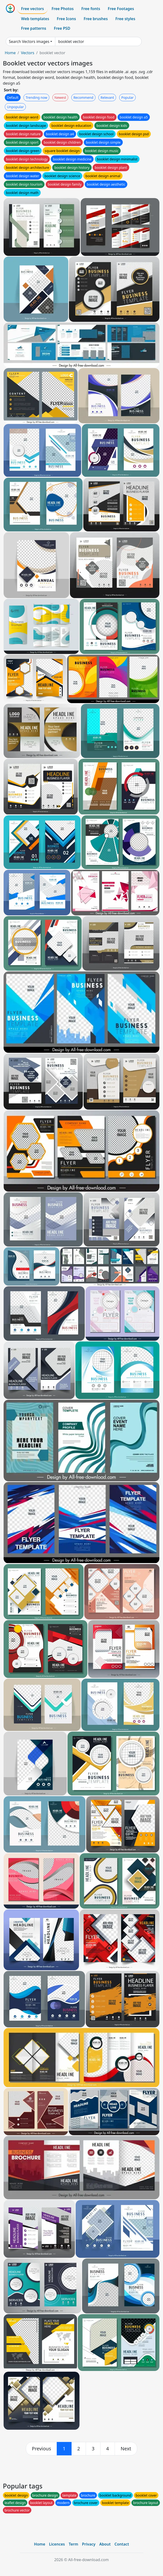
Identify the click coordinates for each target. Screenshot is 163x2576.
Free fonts (90, 8)
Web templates (35, 18)
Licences (57, 2544)
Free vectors (32, 8)
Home (10, 52)
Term (73, 2544)
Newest (60, 97)
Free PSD (62, 28)
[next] (126, 2448)
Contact (121, 2544)
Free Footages (121, 8)
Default (12, 97)
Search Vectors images (29, 41)
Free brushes (96, 18)
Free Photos (62, 8)
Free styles (125, 18)
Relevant (107, 97)
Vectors (27, 52)
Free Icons (66, 18)
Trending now (36, 97)
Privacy (89, 2544)
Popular (127, 97)
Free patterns (33, 28)
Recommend (83, 97)
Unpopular (15, 107)
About (105, 2544)
